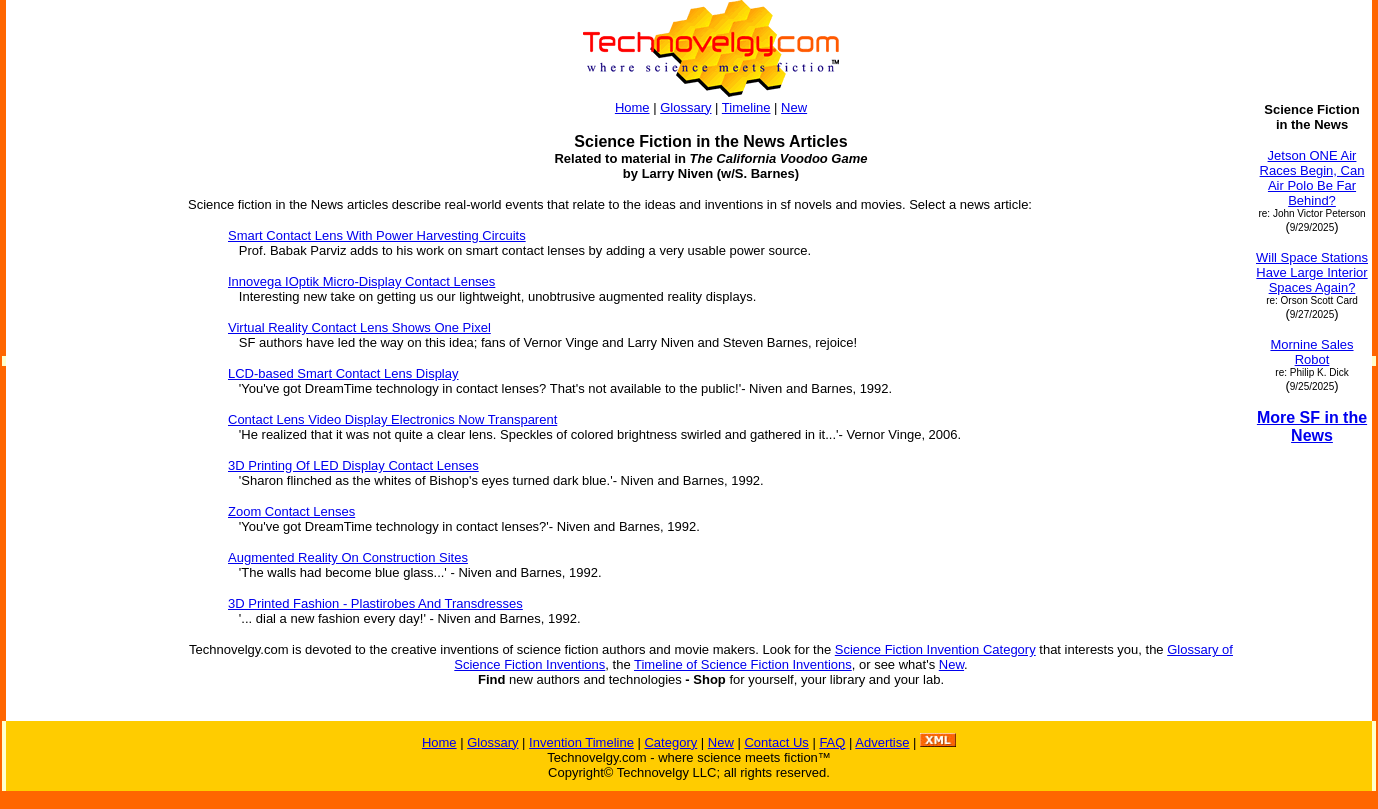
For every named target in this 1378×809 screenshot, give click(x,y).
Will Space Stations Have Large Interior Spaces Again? (1312, 272)
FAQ (832, 742)
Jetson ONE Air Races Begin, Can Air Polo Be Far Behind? (1312, 178)
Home (632, 107)
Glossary (685, 107)
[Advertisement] (88, 402)
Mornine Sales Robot (1311, 352)
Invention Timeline (581, 742)
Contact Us (776, 742)
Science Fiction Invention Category (935, 649)
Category (670, 742)
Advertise (882, 742)
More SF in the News (1312, 426)
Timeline (746, 107)
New (794, 107)
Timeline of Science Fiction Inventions (743, 664)
